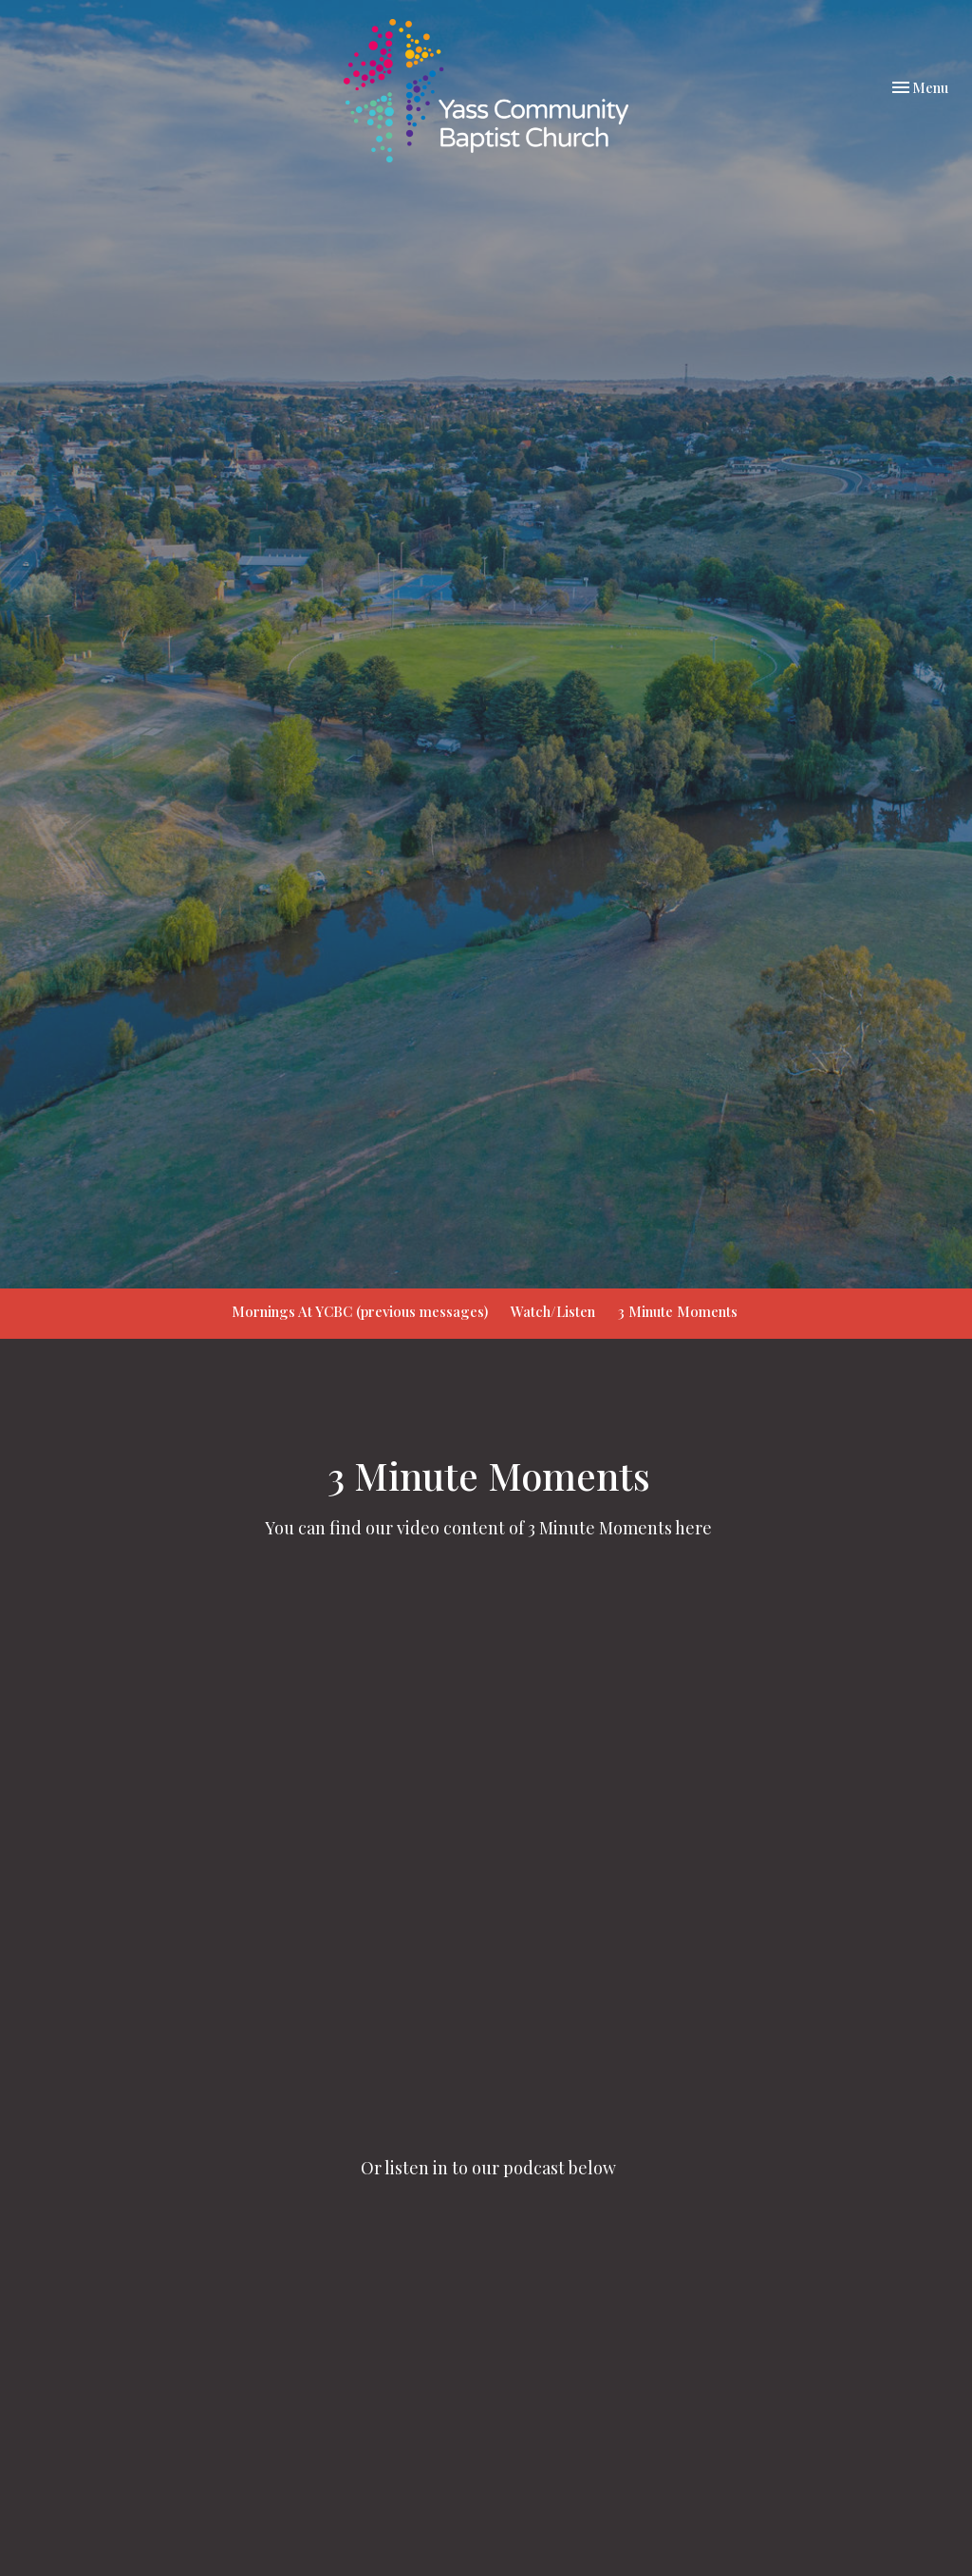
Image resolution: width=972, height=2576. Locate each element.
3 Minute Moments (678, 1311)
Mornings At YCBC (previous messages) (360, 1311)
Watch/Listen (553, 1311)
